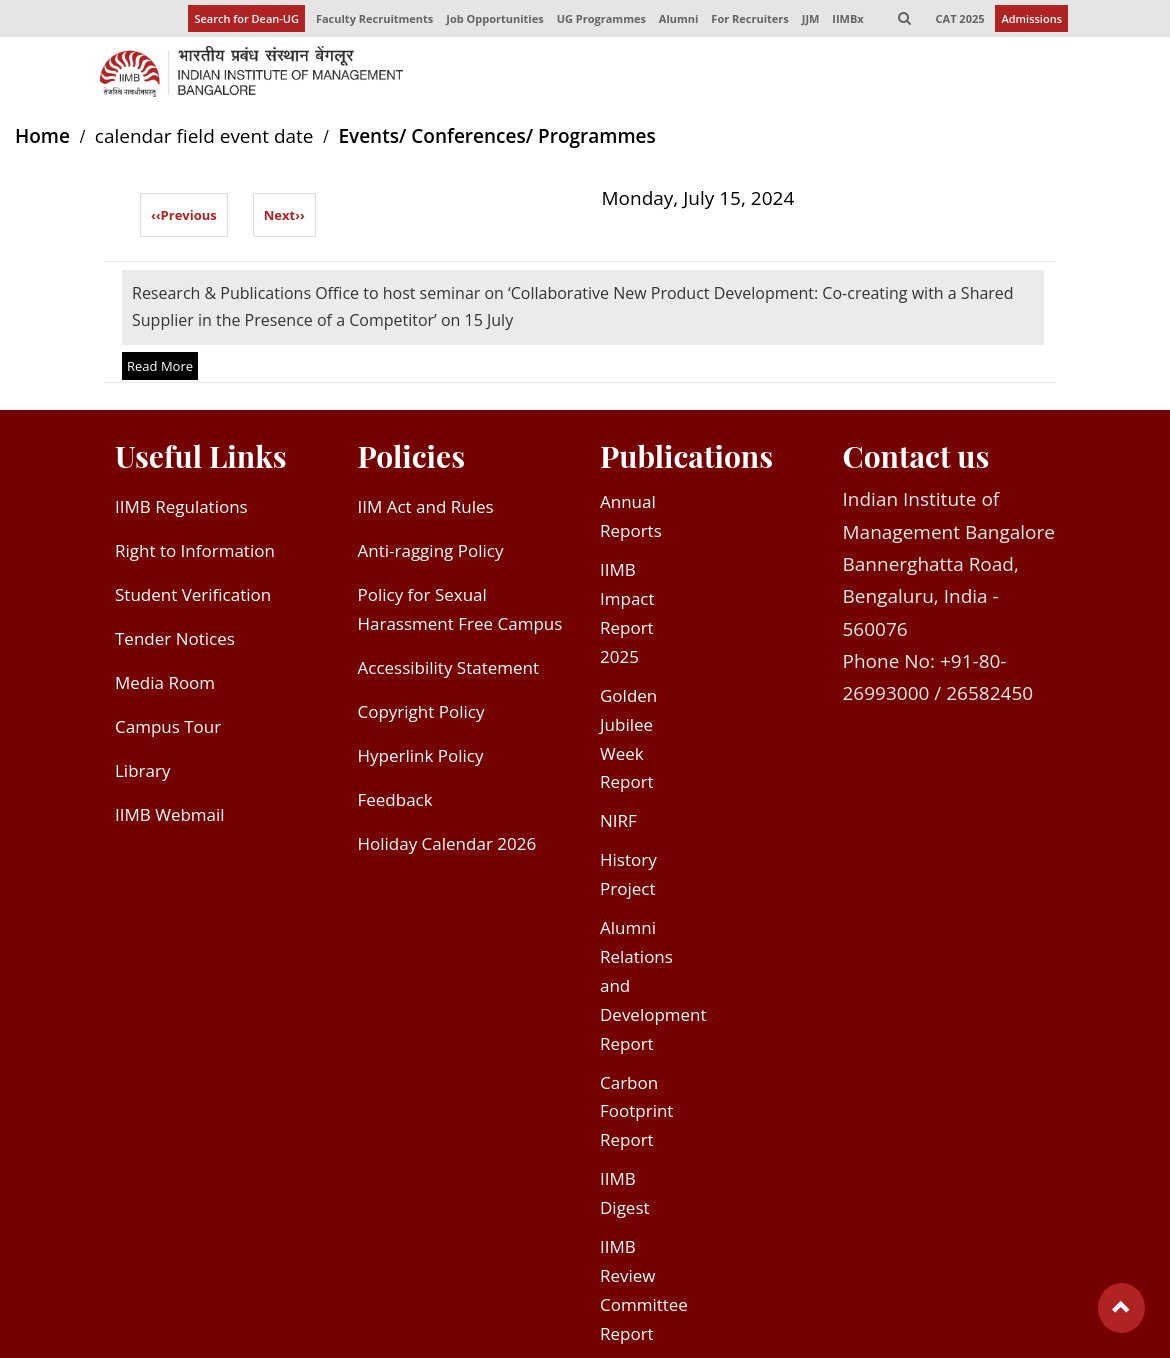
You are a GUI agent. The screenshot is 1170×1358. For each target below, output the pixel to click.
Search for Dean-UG (246, 18)
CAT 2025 (960, 18)
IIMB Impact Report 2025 (627, 613)
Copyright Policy (421, 711)
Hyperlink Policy (421, 755)
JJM (811, 18)
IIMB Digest (625, 1193)
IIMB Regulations (181, 506)
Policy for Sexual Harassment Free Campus (460, 609)
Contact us (916, 456)
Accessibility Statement (449, 667)
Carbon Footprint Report (636, 1111)
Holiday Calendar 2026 (447, 843)
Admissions (1031, 18)
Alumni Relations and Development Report (653, 985)
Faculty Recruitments (374, 18)
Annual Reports (631, 516)
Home (42, 136)
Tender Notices (175, 638)
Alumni (679, 18)
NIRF (618, 820)
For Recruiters (749, 18)
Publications (686, 456)
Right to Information (195, 550)
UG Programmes (601, 18)
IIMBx (847, 18)
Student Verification (193, 594)
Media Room (165, 682)
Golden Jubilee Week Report (628, 739)
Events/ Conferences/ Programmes (496, 136)
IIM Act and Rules (426, 506)
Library (142, 770)
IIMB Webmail (170, 814)
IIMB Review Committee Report (644, 1290)
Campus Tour (168, 726)
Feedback (395, 799)
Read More (160, 366)
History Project (628, 874)
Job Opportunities (494, 18)
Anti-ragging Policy (431, 550)
